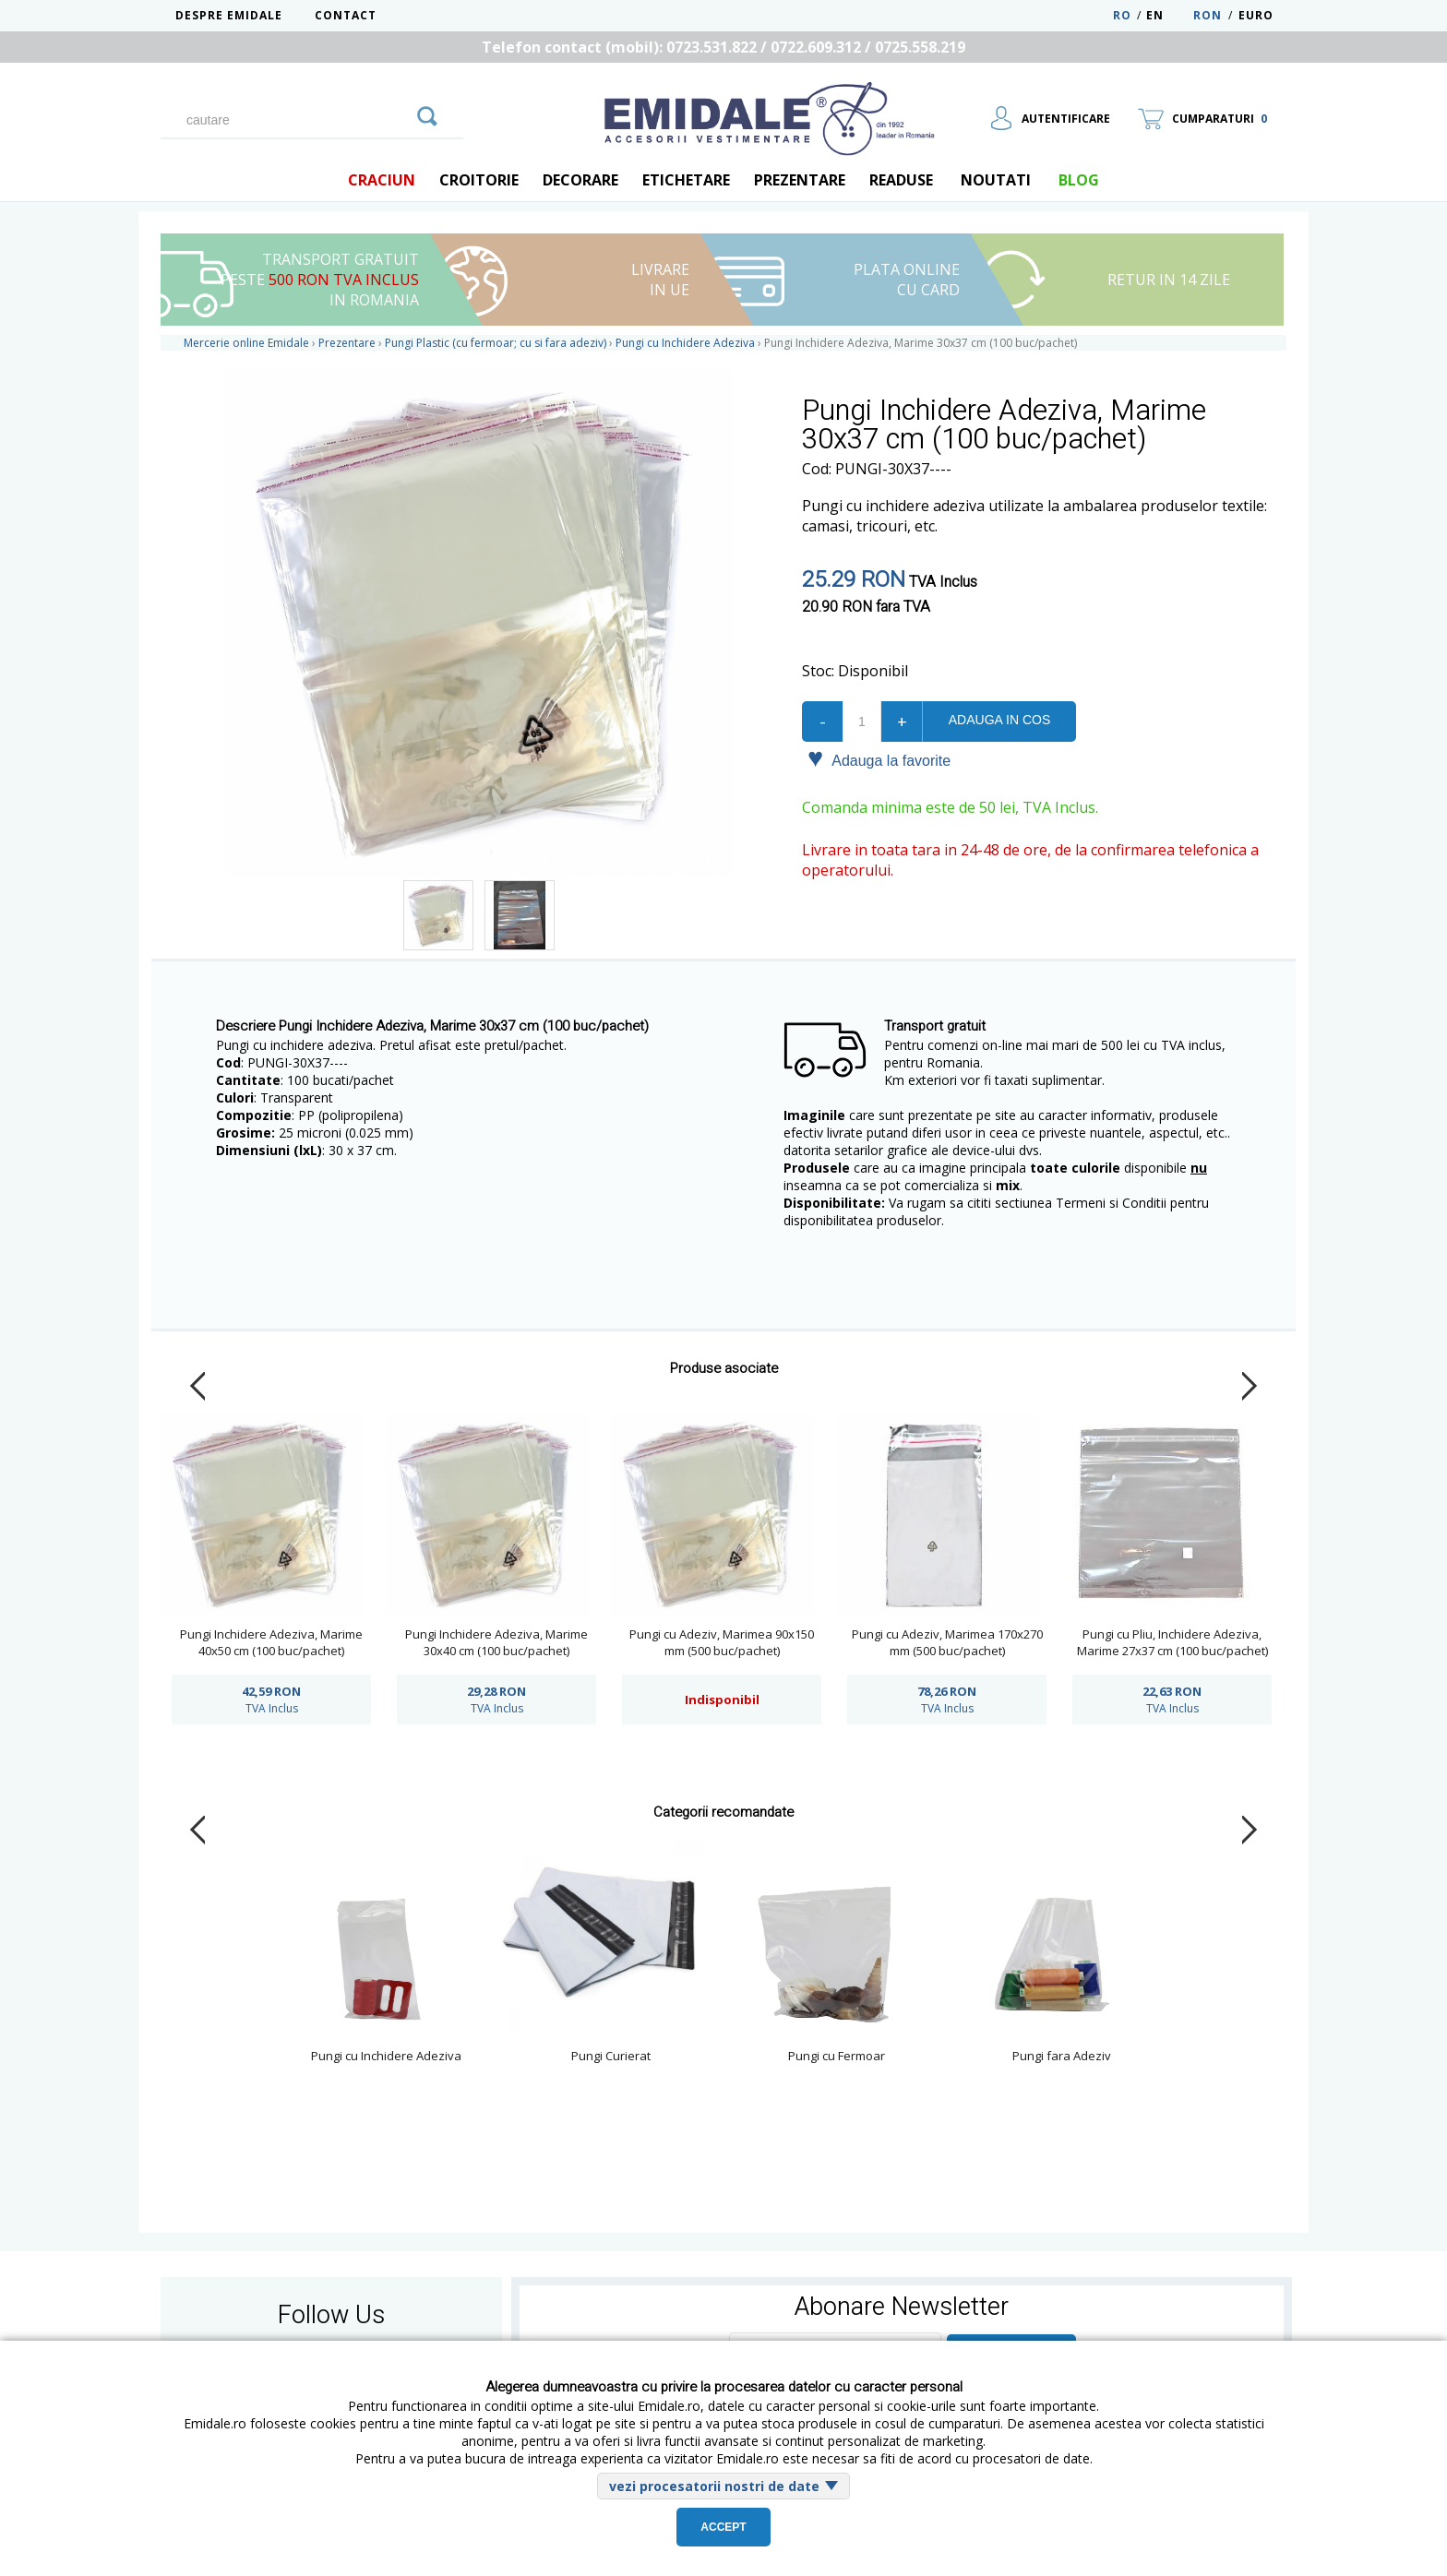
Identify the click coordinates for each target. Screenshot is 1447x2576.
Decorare (580, 180)
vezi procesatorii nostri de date (714, 2486)
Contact (346, 15)
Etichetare (686, 180)
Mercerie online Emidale (246, 343)
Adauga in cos (999, 719)
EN (1168, 15)
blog (1078, 180)
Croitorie (479, 180)
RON (1207, 15)
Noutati (996, 180)
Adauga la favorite (879, 759)
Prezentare (799, 180)
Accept (723, 2527)
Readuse (901, 180)
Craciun (381, 180)
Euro (1256, 15)
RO (1122, 15)
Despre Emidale (228, 15)
